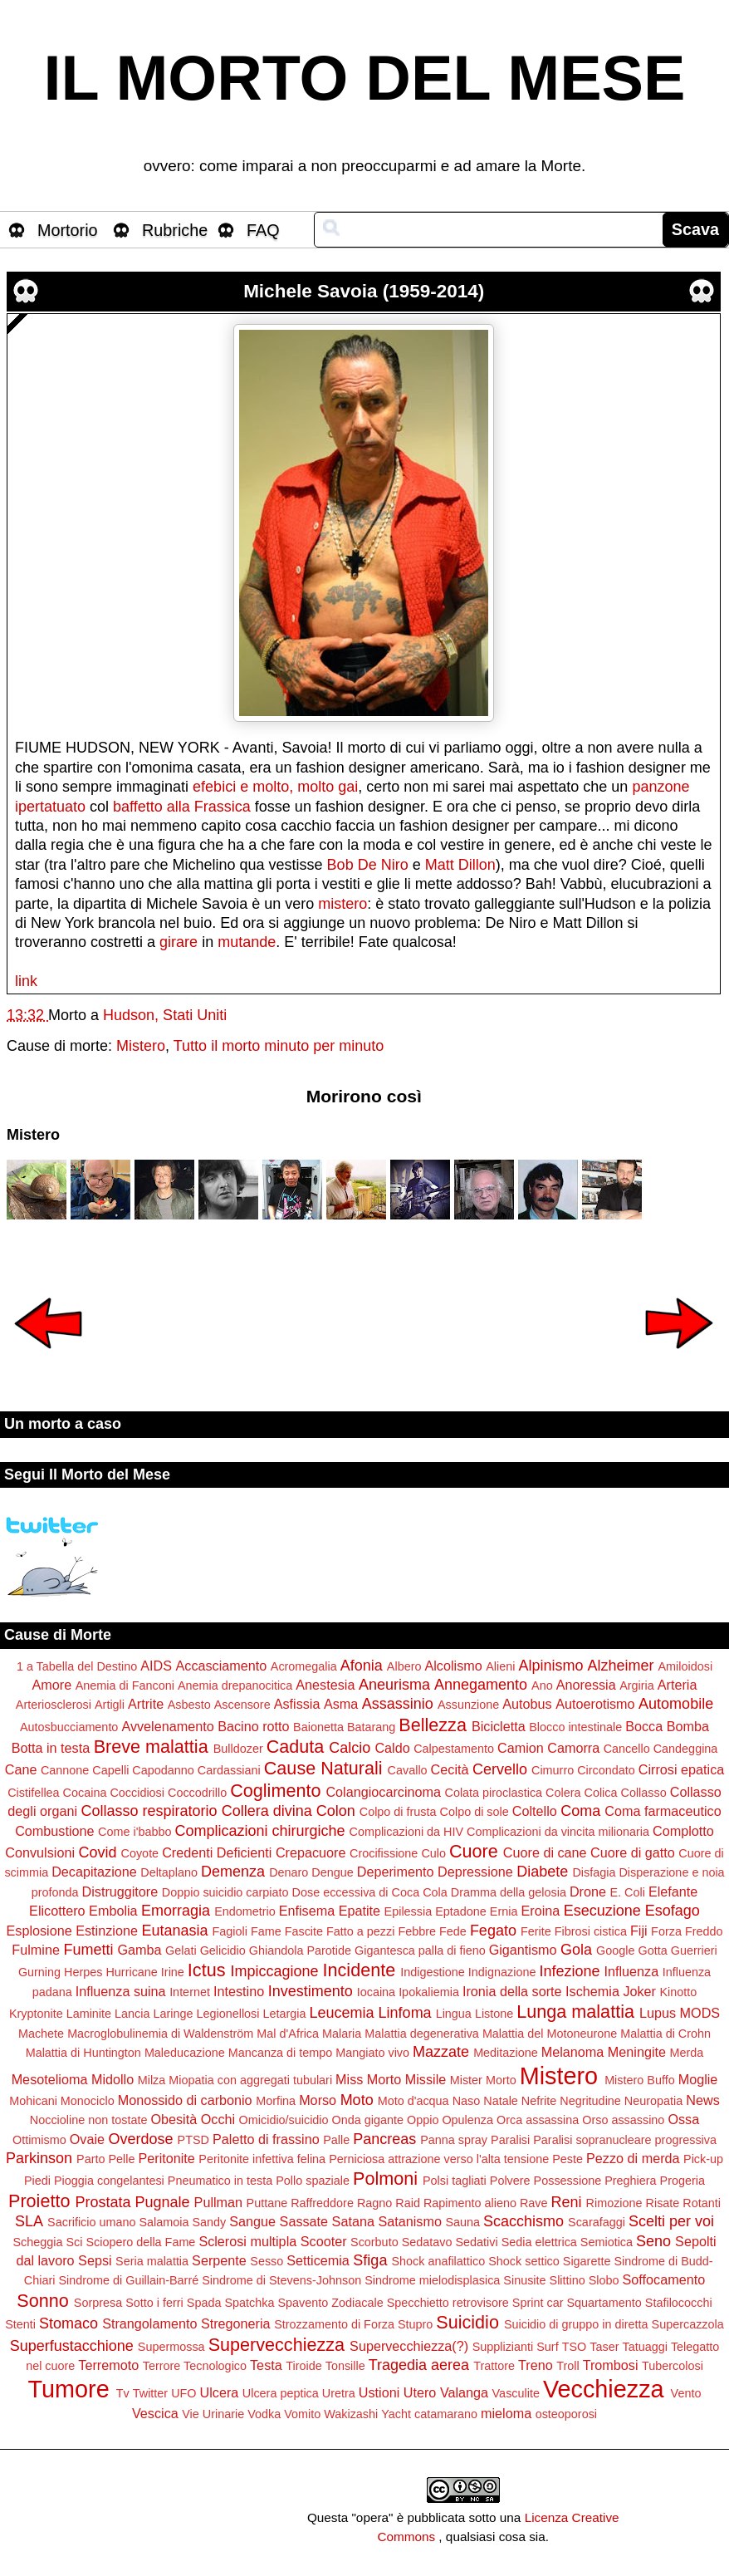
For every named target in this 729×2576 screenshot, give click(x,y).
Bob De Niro (368, 864)
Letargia (284, 2013)
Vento (686, 2393)
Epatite (359, 1910)
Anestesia (325, 1684)
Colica (600, 1792)
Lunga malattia (575, 2011)
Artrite (146, 1703)
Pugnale (162, 2202)
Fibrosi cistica (591, 1931)
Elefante (672, 1891)
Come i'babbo (134, 1831)
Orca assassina (538, 2120)
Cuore (473, 1851)
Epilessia (408, 1911)
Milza (152, 2080)
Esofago (672, 1910)
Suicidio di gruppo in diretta (576, 2324)
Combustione (54, 1830)
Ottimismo (39, 2140)
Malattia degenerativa (421, 2033)
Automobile (675, 1703)
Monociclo (88, 2100)
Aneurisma (394, 1684)
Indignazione (502, 1972)
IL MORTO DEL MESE (365, 78)
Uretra (338, 2393)
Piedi (37, 2180)
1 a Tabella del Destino (77, 1666)
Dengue (332, 1872)
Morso (317, 2100)
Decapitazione (94, 1871)
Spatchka (249, 2302)
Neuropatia (653, 2100)
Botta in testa (51, 1747)
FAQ (263, 230)
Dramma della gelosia (508, 1892)
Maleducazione (184, 2052)
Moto (357, 2100)
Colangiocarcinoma (383, 1791)
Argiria (636, 1685)
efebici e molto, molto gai (275, 786)
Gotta (652, 1950)
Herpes (83, 1972)
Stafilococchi (678, 2302)
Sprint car (538, 2302)
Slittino (567, 2280)
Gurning (39, 1972)
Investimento (310, 1991)
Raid (407, 2203)
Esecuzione (602, 1910)
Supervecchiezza (276, 2344)
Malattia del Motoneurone (549, 2033)
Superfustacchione (72, 2346)
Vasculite (516, 2393)
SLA (29, 2221)
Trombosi (610, 2365)
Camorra (573, 1747)
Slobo (604, 2280)
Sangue (252, 2221)
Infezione (569, 1971)
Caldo (391, 1747)
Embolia (113, 1910)
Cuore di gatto (632, 1852)
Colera (563, 1792)
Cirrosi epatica (681, 1769)
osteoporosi (566, 2414)
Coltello (534, 1810)
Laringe (173, 2013)
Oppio (422, 2120)
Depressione (475, 1871)
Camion (520, 1747)
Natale (500, 2100)
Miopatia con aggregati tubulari (250, 2080)
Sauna (462, 2222)
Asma (341, 1703)
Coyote (140, 1853)
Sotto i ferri (154, 2302)
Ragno (374, 2203)
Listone (494, 2013)
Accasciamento (221, 1665)
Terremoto (108, 2365)
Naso (467, 2100)
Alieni (500, 1666)
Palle (336, 2140)
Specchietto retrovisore (448, 2302)
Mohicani (33, 2100)
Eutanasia (174, 1930)
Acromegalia (304, 1666)
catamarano (445, 2414)
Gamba (139, 1949)
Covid (97, 1852)
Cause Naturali (323, 1768)
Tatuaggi (644, 2346)
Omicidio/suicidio (284, 2120)
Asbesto (189, 1704)
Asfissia (297, 1703)
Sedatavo (427, 2242)
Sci (74, 2242)
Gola (576, 1949)
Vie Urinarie (213, 2414)
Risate (663, 2203)
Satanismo (409, 2221)
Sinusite (524, 2280)
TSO (574, 2346)
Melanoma (572, 2051)
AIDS (156, 1665)
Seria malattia (151, 2261)
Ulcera (219, 2392)
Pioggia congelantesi (109, 2180)
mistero (342, 903)
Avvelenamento (167, 1726)
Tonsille (345, 2365)
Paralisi (510, 2140)
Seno (653, 2241)
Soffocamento (664, 2279)
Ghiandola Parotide (300, 1950)
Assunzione (468, 1704)
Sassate (304, 2221)
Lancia (132, 2013)
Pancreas (384, 2139)
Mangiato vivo (372, 2052)
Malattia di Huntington (83, 2052)
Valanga (464, 2392)
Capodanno (162, 1770)
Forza (666, 1931)
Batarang (371, 1727)
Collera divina (267, 1811)
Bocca (644, 1726)
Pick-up (703, 2159)
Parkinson (39, 2158)
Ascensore (242, 1704)
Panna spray (453, 2140)
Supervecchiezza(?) (409, 2345)
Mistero (140, 1046)
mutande (247, 942)
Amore (52, 1684)
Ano (542, 1685)
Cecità (450, 1769)
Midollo (112, 2079)
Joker (639, 1991)
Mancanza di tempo (280, 2052)
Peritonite (166, 2158)
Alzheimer (620, 1665)
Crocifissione (384, 1853)
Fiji (639, 1930)
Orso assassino (623, 2120)
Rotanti (702, 2203)
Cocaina (85, 1792)
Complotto (683, 1830)
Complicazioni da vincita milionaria (558, 1831)
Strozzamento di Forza (334, 2324)
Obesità (173, 2119)
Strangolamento (149, 2323)
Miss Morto (368, 2079)
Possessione (568, 2180)
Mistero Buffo (639, 2080)
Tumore (69, 2389)
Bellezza (433, 1725)
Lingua (454, 2013)
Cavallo (408, 1770)
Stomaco (68, 2323)
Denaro (288, 1872)
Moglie (698, 2079)
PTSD (193, 2140)
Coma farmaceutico (662, 1810)
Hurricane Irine (144, 1972)
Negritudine (590, 2100)
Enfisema (307, 1910)
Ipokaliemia (429, 1992)
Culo (433, 1853)
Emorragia (175, 1910)
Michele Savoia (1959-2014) (363, 291)
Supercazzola (688, 2324)
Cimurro (552, 1770)
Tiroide (303, 2365)
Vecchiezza (603, 2389)
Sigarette (587, 2261)
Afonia (361, 1665)
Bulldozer (238, 1748)
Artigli (110, 1704)
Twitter (150, 2393)
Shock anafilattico (438, 2261)
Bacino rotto (253, 1726)
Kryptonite (36, 2013)
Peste (567, 2159)
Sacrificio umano (91, 2222)
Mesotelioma (50, 2079)
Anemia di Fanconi (125, 1685)
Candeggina (685, 1748)
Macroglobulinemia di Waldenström (160, 2033)
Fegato (493, 1930)
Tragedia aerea (419, 2365)
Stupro (415, 2324)
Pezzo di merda (632, 2158)
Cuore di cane (545, 1852)
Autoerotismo (594, 1703)
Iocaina (376, 1992)
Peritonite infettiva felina (261, 2159)
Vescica (155, 2413)
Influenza (631, 1971)
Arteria (677, 1684)
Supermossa (171, 2346)
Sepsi (95, 2260)
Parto (90, 2159)
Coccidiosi (137, 1792)
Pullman (218, 2202)
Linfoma (405, 2012)
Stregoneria (236, 2323)
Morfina (276, 2100)
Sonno (42, 2300)
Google (615, 1950)
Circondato (606, 1770)
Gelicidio (223, 1950)
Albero (404, 1666)
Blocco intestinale (575, 1727)
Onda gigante (368, 2120)
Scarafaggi (596, 2222)
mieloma (506, 2413)
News (702, 2100)
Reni (566, 2202)
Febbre (417, 1931)
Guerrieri (694, 1950)
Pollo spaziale (313, 2180)
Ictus (207, 1970)
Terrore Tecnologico (195, 2365)
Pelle (121, 2159)
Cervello (499, 1769)
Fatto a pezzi (360, 1931)
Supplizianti (503, 2346)
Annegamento (480, 1684)
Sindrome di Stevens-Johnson (281, 2280)
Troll (567, 2365)
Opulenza (467, 2120)
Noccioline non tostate (89, 2120)
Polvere (510, 2180)
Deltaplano (169, 1872)
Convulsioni (40, 1852)
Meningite (637, 2051)
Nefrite (538, 2100)
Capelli (110, 1770)
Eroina (540, 1910)
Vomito (302, 2414)
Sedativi (476, 2242)
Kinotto (678, 1992)
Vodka (264, 2414)
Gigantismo (523, 1949)
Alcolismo (453, 1665)
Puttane (267, 2203)
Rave (534, 2203)
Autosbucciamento (69, 1727)
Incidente (359, 1970)
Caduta (296, 1746)
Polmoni (385, 2178)
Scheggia (37, 2242)
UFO (183, 2393)
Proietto (39, 2201)
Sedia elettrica (539, 2242)
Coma (580, 1811)
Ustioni (379, 2392)
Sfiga (370, 2260)
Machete (41, 2033)
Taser (604, 2346)
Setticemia (318, 2260)
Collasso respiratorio (149, 1811)
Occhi (218, 2119)
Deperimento (395, 1871)
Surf (547, 2346)
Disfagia (593, 1872)
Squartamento (603, 2302)
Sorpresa (98, 2302)
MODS (700, 2012)
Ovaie (87, 2139)
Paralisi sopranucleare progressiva (625, 2140)
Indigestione (432, 1972)
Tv (123, 2393)
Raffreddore (322, 2203)
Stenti (20, 2324)
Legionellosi (228, 2013)
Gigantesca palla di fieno (420, 1950)
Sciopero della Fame (140, 2242)
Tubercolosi (672, 2365)
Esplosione (39, 1930)
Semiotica (606, 2242)
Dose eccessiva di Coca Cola (370, 1892)
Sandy (209, 2222)
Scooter (324, 2241)
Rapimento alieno (469, 2203)
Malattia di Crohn (665, 2033)
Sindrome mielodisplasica (432, 2280)
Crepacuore (311, 1852)
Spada (204, 2302)
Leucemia (342, 2012)
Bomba (688, 1726)
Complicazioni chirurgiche (259, 1831)
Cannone (65, 1770)
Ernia (504, 1911)
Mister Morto (483, 2080)
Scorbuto (374, 2242)
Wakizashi (351, 2414)
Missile (425, 2079)
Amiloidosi (685, 1666)
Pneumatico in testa (220, 2180)
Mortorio (67, 230)
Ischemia (592, 1991)
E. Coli (627, 1892)
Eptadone (461, 1911)
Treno (535, 2365)
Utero (420, 2392)
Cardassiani (229, 1770)
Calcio (349, 1747)
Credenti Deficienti (217, 1852)
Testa (266, 2365)
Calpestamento (453, 1748)
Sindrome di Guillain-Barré (128, 2280)
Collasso (643, 1792)
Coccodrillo (197, 1792)
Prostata (102, 2202)
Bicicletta (499, 1726)
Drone (588, 1891)
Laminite (88, 2013)
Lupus (657, 2012)
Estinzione (107, 1930)
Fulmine (36, 1949)
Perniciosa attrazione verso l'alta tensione (439, 2159)
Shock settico (524, 2261)
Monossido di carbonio (185, 2100)
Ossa (683, 2119)
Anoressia (586, 1684)
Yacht (396, 2414)
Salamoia (163, 2222)
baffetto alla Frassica (182, 806)
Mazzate (441, 2052)
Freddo (704, 1931)
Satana (353, 2221)
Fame (266, 1931)
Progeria (682, 2180)
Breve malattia (151, 1746)
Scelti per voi (671, 2221)
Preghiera (630, 2180)
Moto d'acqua (413, 2100)
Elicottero (57, 1910)
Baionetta (318, 1727)
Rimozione (614, 2203)
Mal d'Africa (288, 2033)
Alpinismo (550, 1665)
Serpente (219, 2260)
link (26, 981)
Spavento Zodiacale (330, 2302)
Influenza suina (121, 1991)
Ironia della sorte (512, 1991)
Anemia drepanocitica (235, 1685)
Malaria (341, 2033)
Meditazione (505, 2052)
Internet (189, 1992)
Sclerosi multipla (247, 2241)
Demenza (233, 1871)
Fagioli (229, 1931)
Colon (335, 1811)
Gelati (181, 1950)
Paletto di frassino (266, 2139)
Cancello (627, 1748)
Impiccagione (274, 1971)
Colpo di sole (474, 1811)
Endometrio (245, 1911)
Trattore (494, 2365)
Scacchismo (523, 2221)
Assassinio (397, 1703)
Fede (453, 1931)
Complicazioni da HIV (407, 1831)
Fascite (304, 1931)
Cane (21, 1769)
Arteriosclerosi (53, 1704)
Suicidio (467, 2322)
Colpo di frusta (398, 1811)
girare (178, 942)
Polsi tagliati (455, 2180)
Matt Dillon (460, 864)
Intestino (238, 1991)
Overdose (141, 2139)
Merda (687, 2052)
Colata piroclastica (494, 1792)
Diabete (542, 1871)
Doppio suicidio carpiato (225, 1892)
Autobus (526, 1703)
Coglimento (275, 1790)
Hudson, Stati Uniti (165, 1015)
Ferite (536, 1931)
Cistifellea (33, 1792)
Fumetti (88, 1949)
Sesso (266, 2261)
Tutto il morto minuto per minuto (279, 1046)
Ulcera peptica (280, 2393)
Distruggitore (120, 1891)
